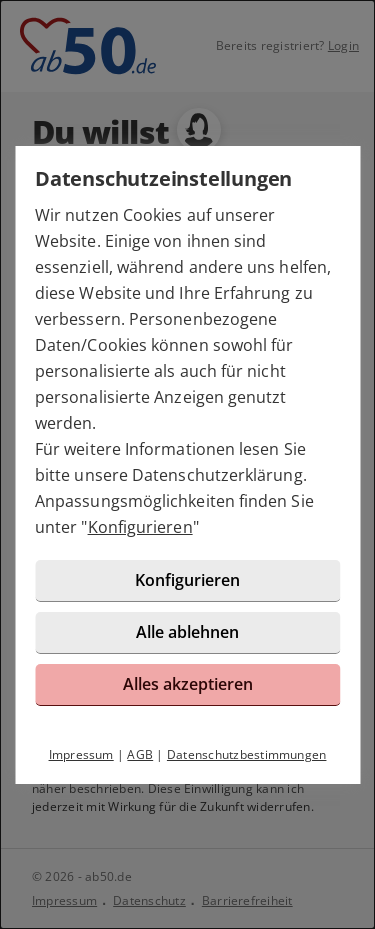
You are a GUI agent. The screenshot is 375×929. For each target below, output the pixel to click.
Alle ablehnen (187, 632)
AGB (140, 754)
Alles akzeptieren (188, 684)
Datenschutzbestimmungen (247, 754)
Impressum (81, 754)
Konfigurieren (140, 527)
